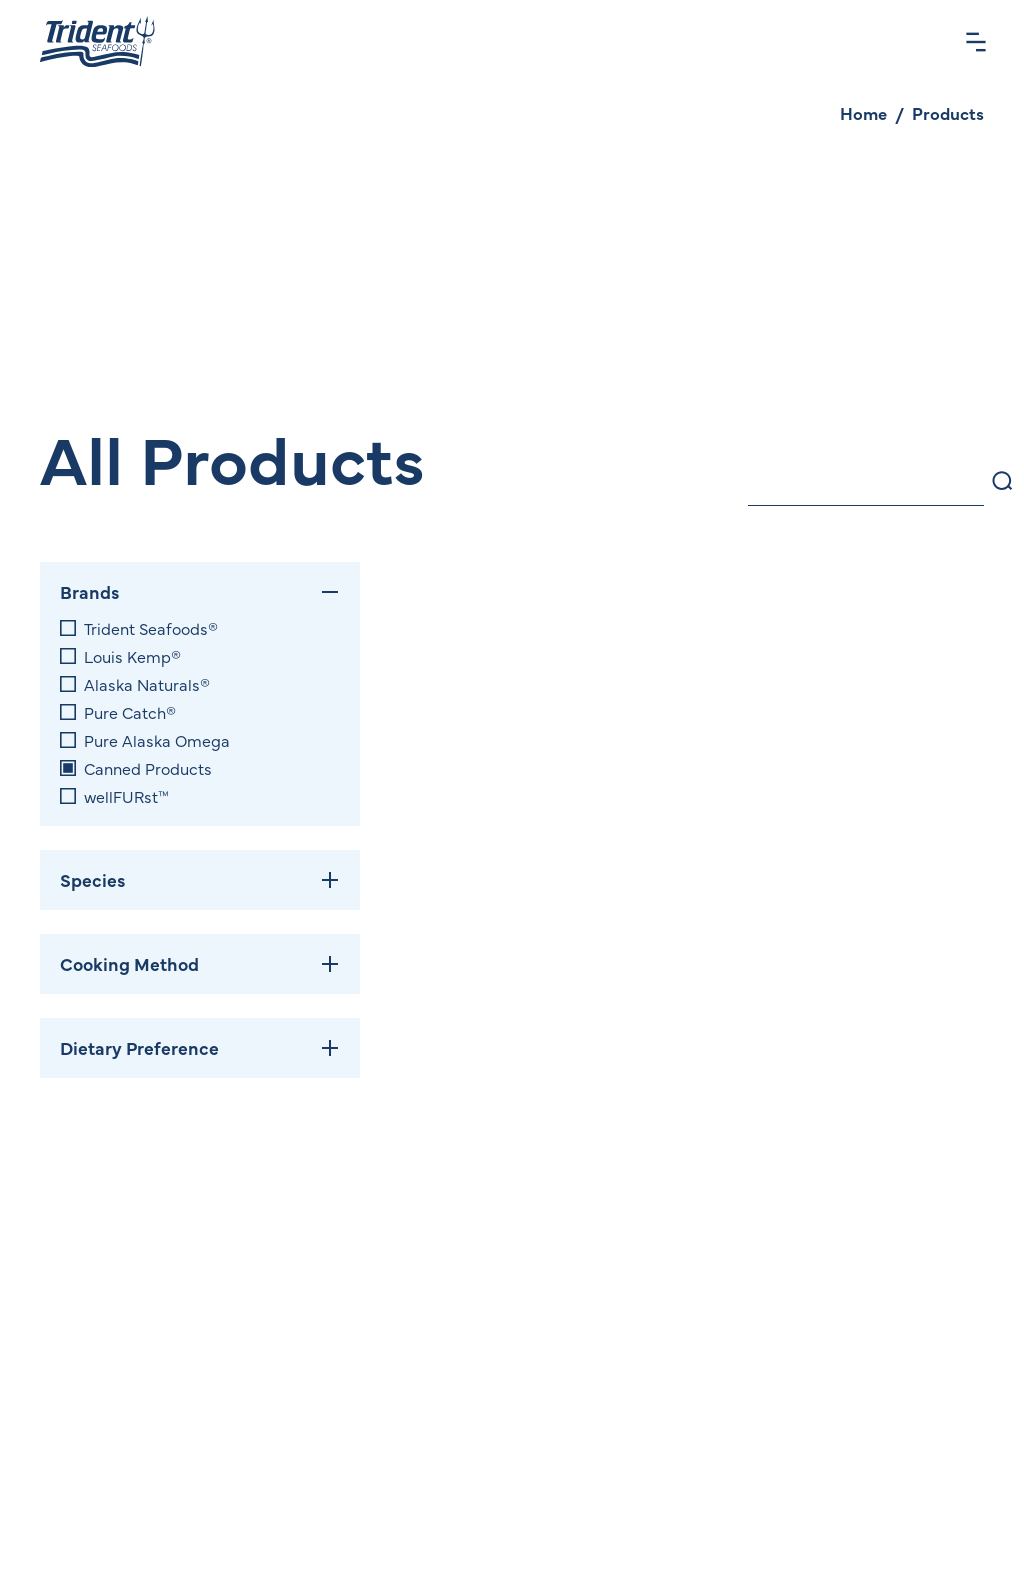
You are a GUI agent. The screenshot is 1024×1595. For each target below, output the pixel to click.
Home (863, 113)
